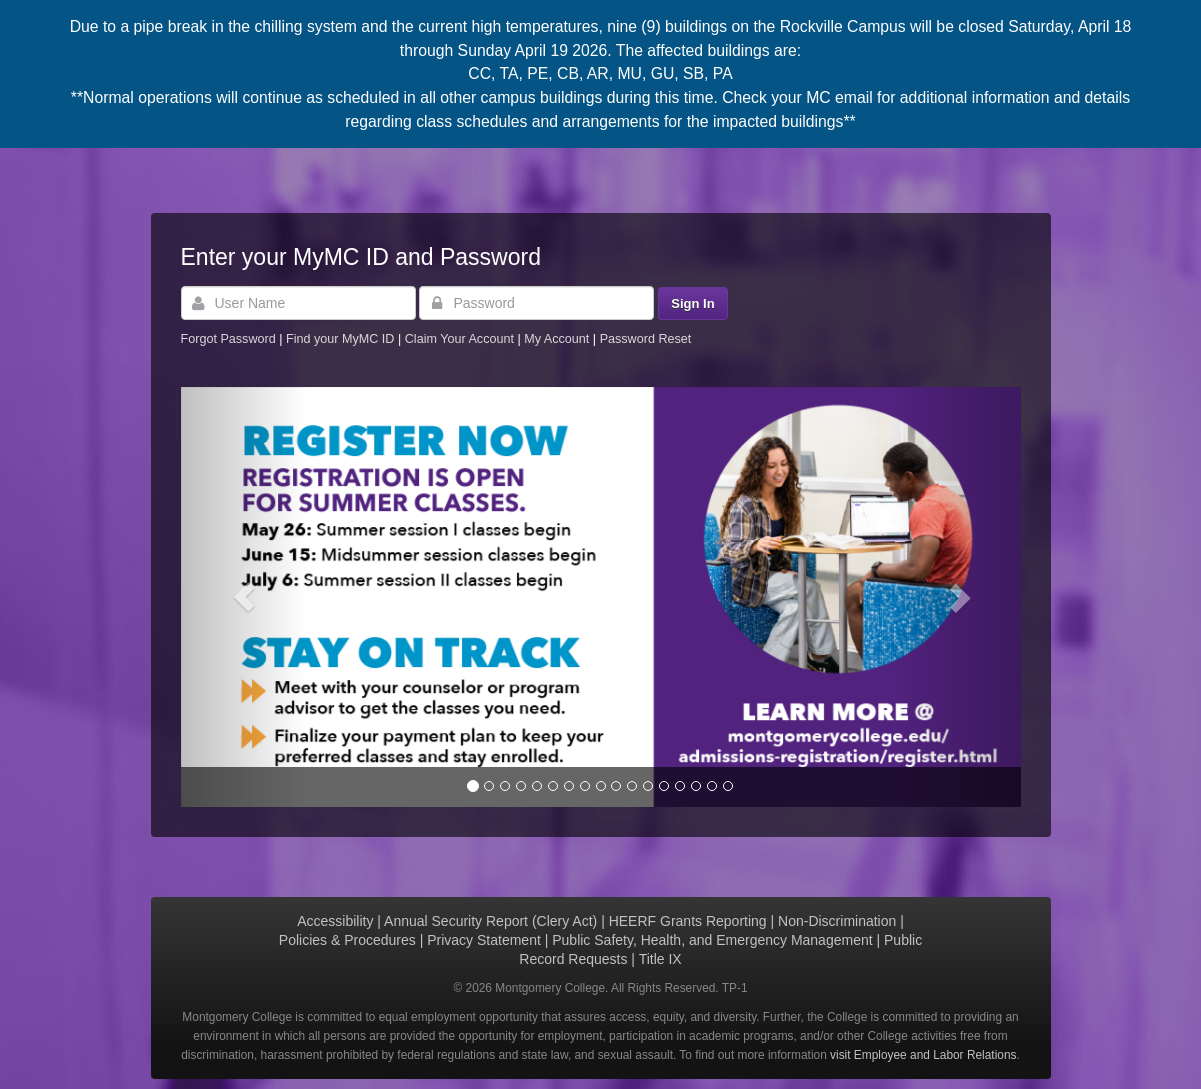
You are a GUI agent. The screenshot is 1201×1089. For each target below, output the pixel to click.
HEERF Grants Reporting (688, 921)
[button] (244, 597)
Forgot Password (228, 339)
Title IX (660, 959)
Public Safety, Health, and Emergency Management (712, 940)
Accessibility (335, 921)
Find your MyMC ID (340, 339)
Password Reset (646, 339)
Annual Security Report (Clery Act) (490, 921)
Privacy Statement (484, 940)
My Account (558, 339)
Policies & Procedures (347, 940)
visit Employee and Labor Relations (923, 1055)
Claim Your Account (461, 339)
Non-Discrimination (837, 921)
